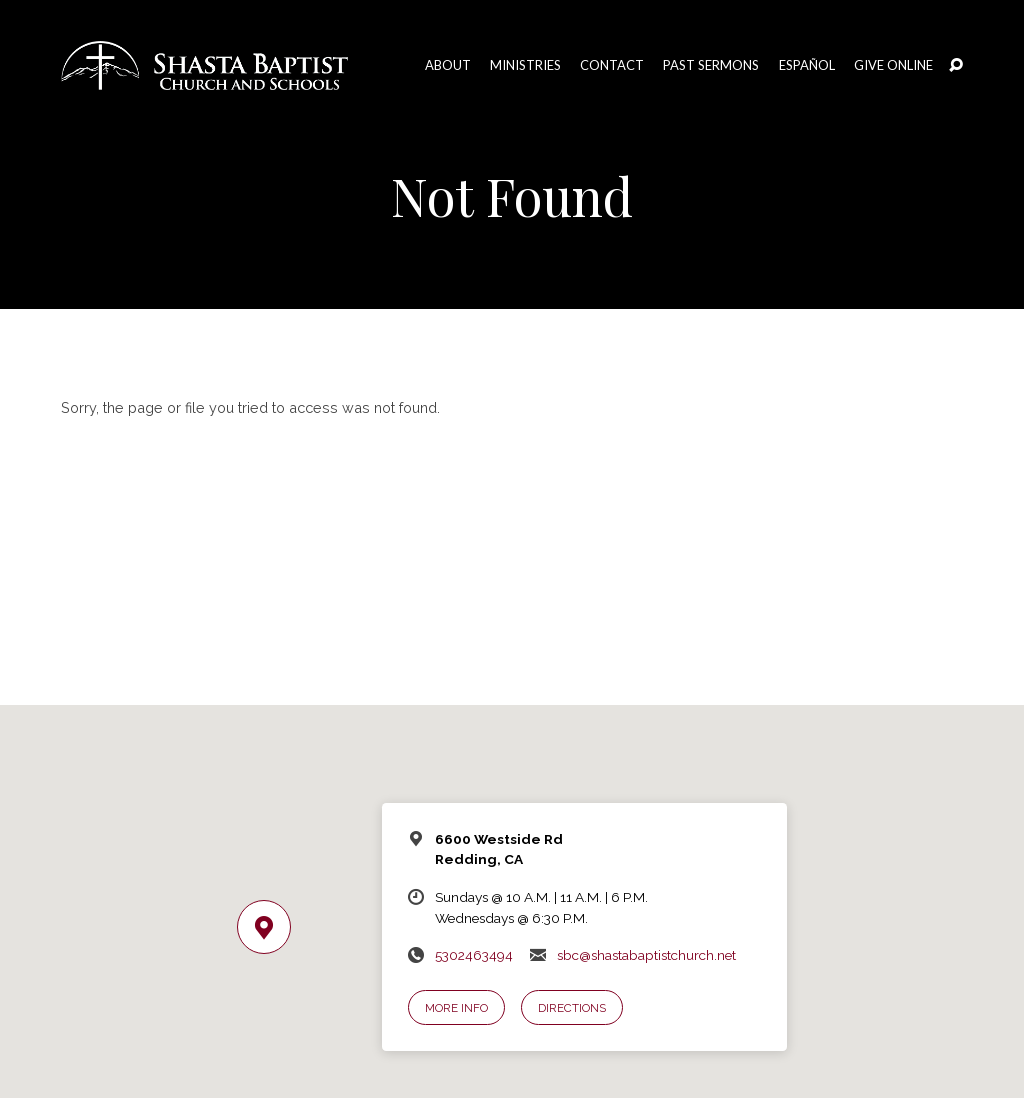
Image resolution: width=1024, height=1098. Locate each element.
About (448, 65)
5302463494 (474, 955)
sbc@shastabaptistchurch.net (646, 955)
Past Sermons (711, 65)
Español (807, 65)
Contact (612, 65)
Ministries (525, 65)
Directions (572, 1008)
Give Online (893, 65)
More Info (456, 1008)
